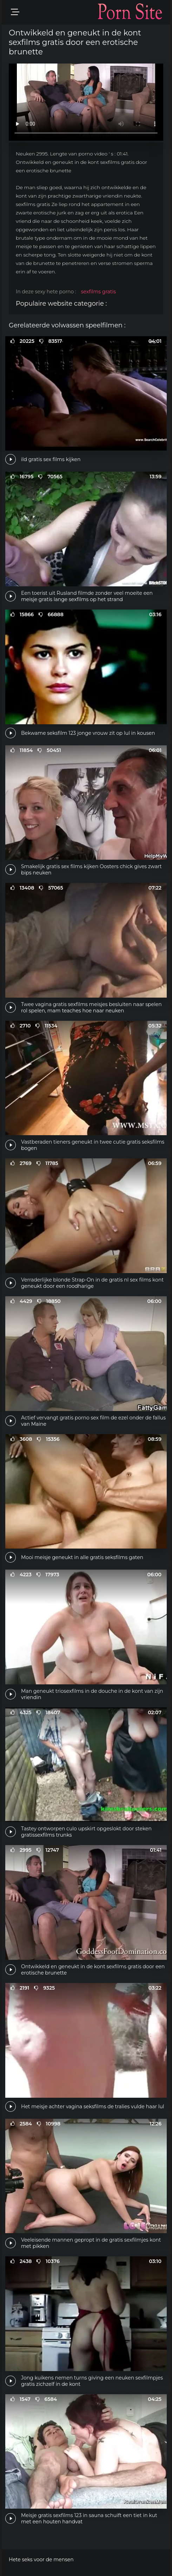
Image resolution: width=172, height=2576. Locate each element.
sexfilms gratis (98, 291)
